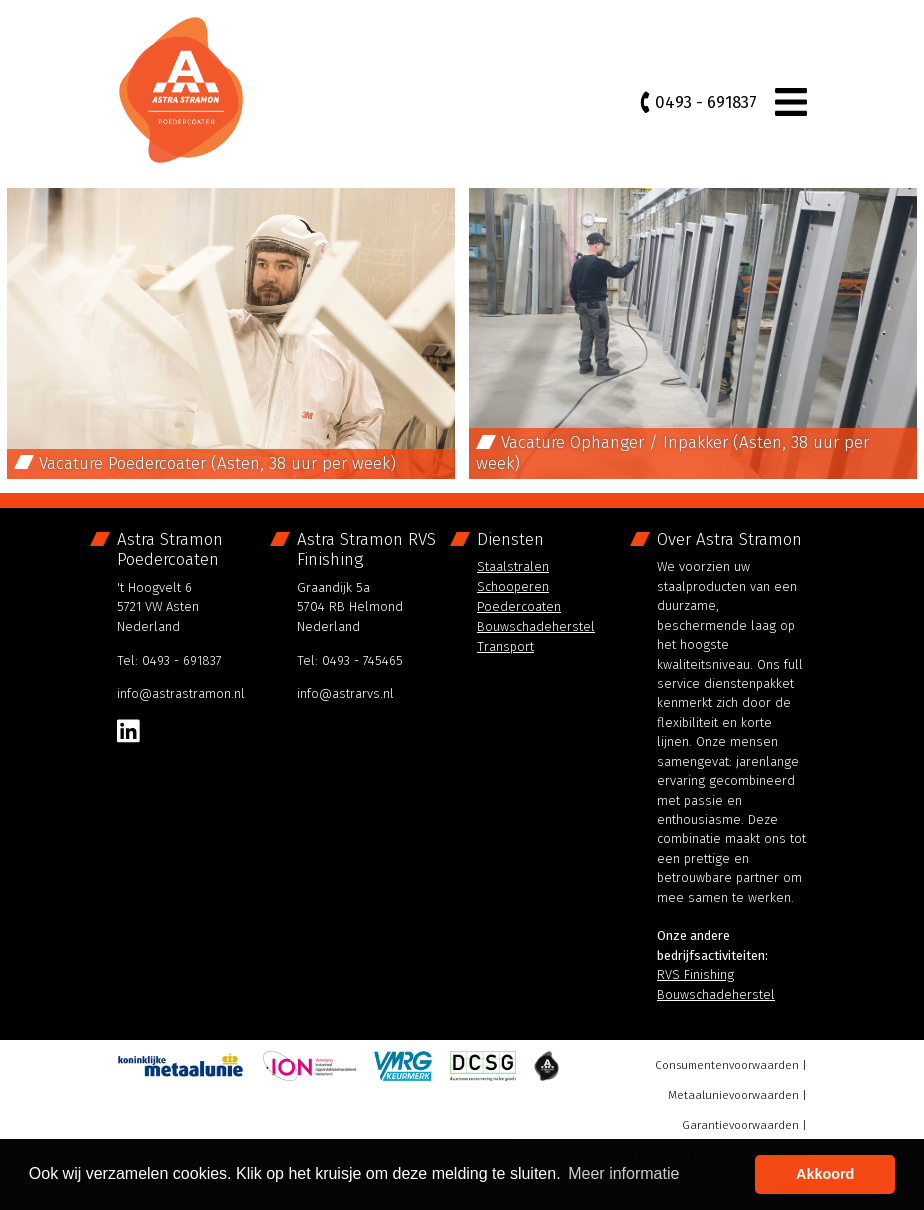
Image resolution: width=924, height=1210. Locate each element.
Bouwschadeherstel (536, 626)
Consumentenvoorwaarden (727, 1065)
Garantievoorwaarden (740, 1125)
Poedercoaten (519, 606)
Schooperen (513, 586)
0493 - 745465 (362, 660)
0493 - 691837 (697, 102)
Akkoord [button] (825, 1174)
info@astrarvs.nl (345, 693)
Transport (505, 646)
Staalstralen (513, 566)
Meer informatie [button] (623, 1173)
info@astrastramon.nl (181, 693)
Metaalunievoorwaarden (733, 1095)
